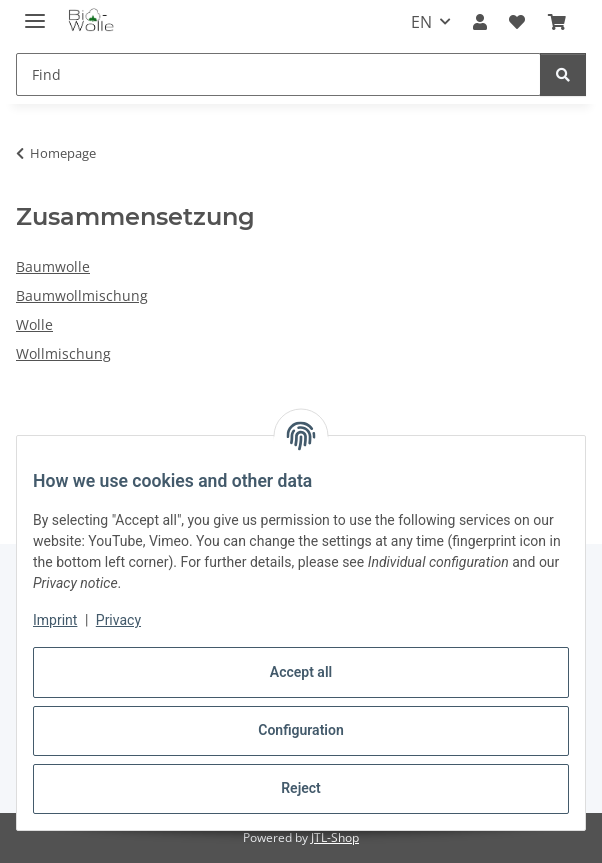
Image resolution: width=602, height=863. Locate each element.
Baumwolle (53, 266)
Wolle (34, 324)
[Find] (563, 74)
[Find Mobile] (278, 74)
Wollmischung (63, 353)
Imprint (55, 620)
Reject (301, 788)
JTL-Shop (335, 837)
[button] (480, 22)
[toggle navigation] (35, 12)
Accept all (301, 672)
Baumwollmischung (82, 295)
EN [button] (421, 22)
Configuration (300, 730)
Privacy (118, 620)
